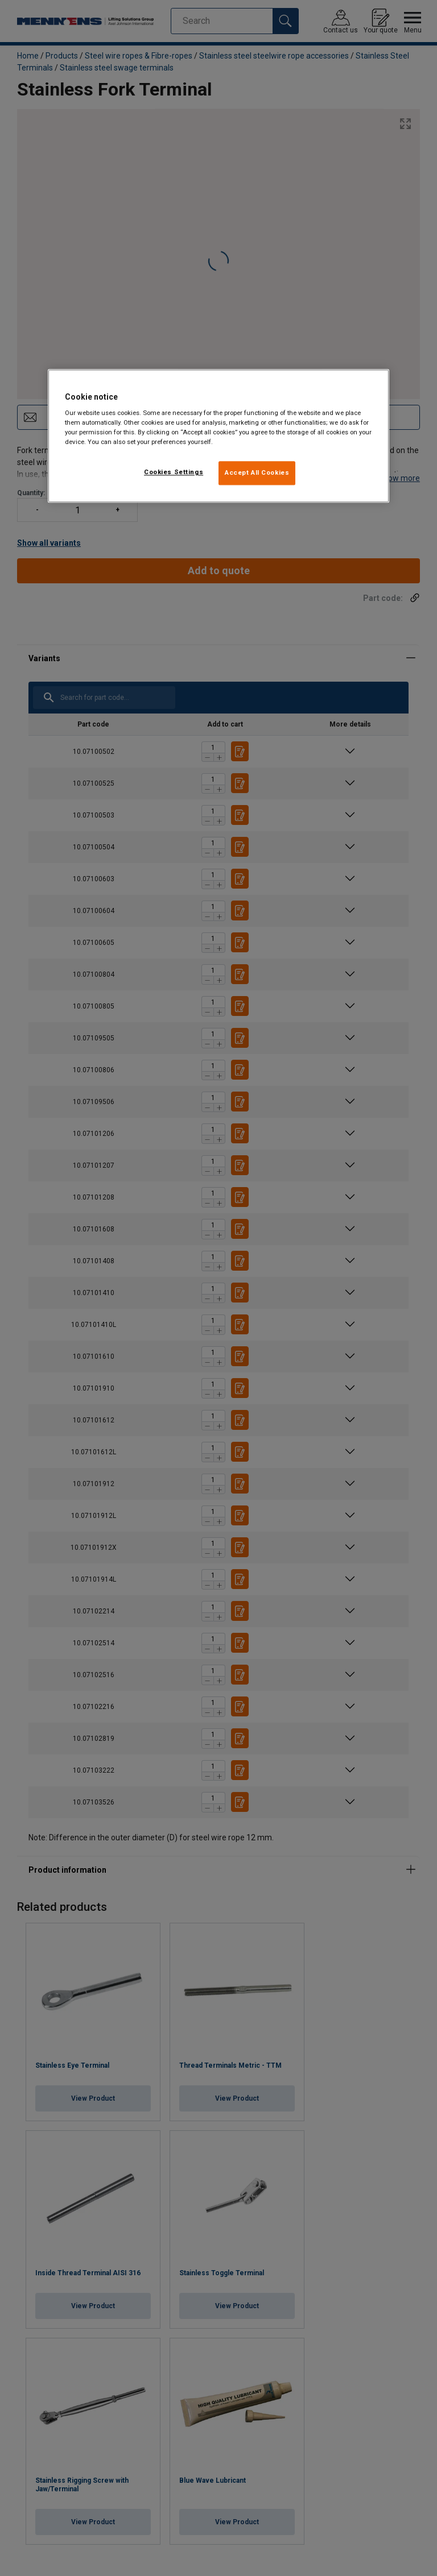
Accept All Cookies (257, 473)
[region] (218, 436)
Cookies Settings (173, 472)
